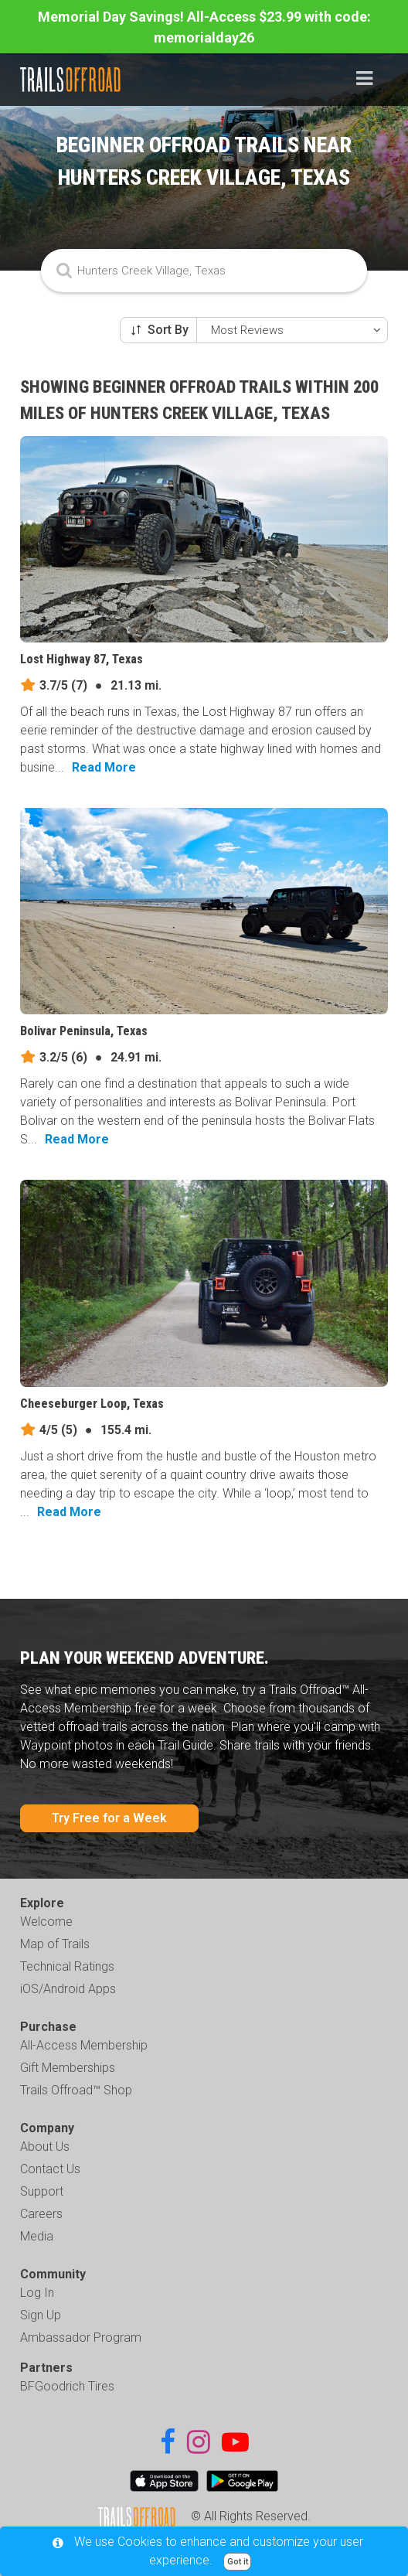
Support (41, 2191)
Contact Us (50, 2169)
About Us (45, 2146)
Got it (237, 2562)
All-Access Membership (84, 2045)
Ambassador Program (80, 2337)
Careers (41, 2213)
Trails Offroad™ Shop (76, 2090)
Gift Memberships (67, 2067)
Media (36, 2236)
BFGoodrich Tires (67, 2386)
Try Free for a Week (109, 1818)
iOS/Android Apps (68, 1988)
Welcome (46, 1921)
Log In (37, 2292)
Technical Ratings (67, 1966)
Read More (104, 767)
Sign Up (40, 2315)
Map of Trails (55, 1944)
